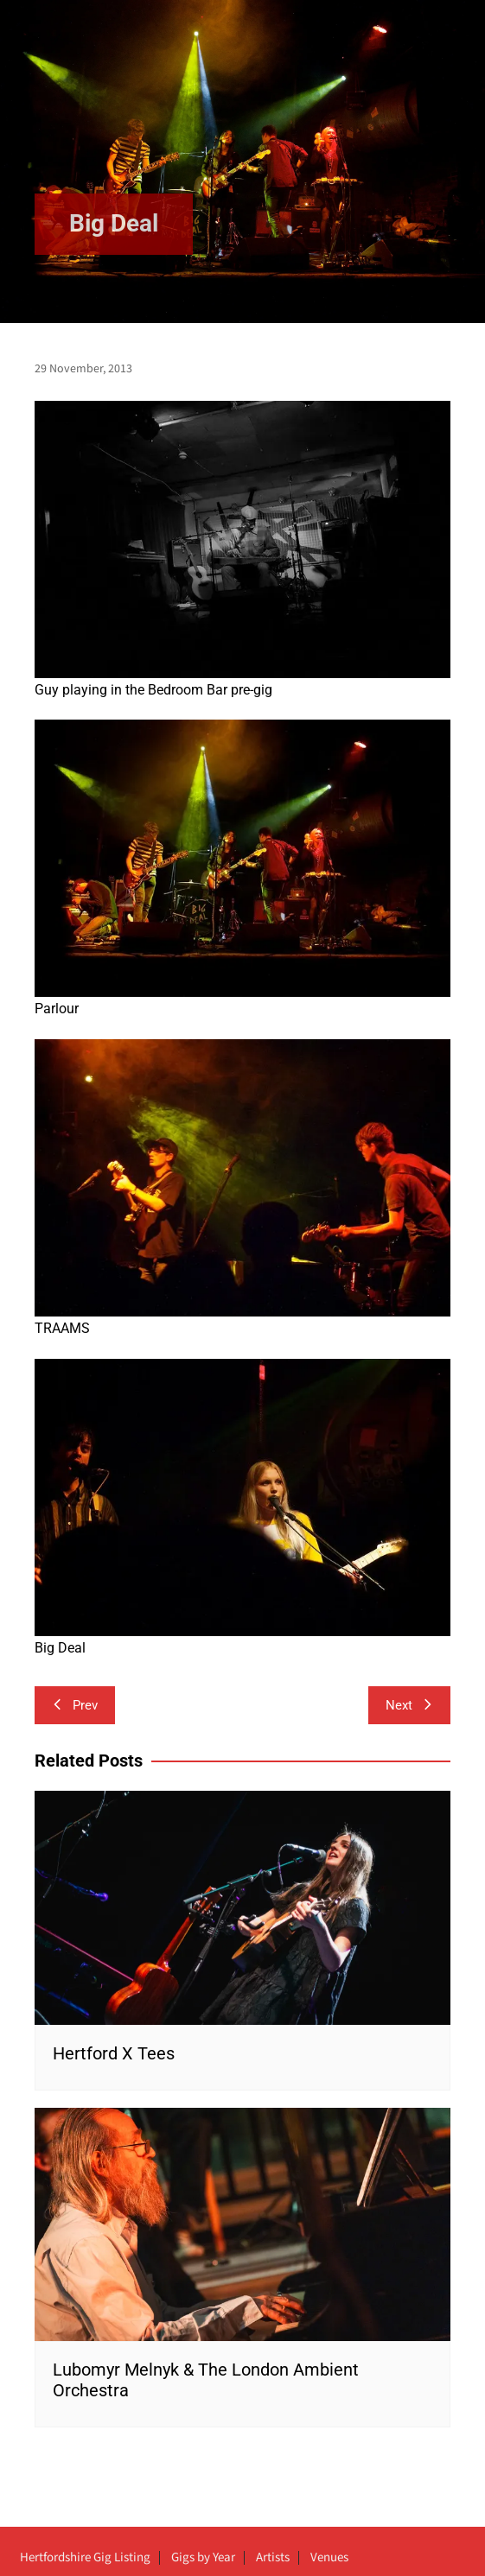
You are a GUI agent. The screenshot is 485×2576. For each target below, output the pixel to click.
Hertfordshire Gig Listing (85, 2558)
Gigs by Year (203, 2558)
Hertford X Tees (114, 2053)
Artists (273, 2558)
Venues (329, 2558)
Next (409, 1705)
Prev (75, 1705)
